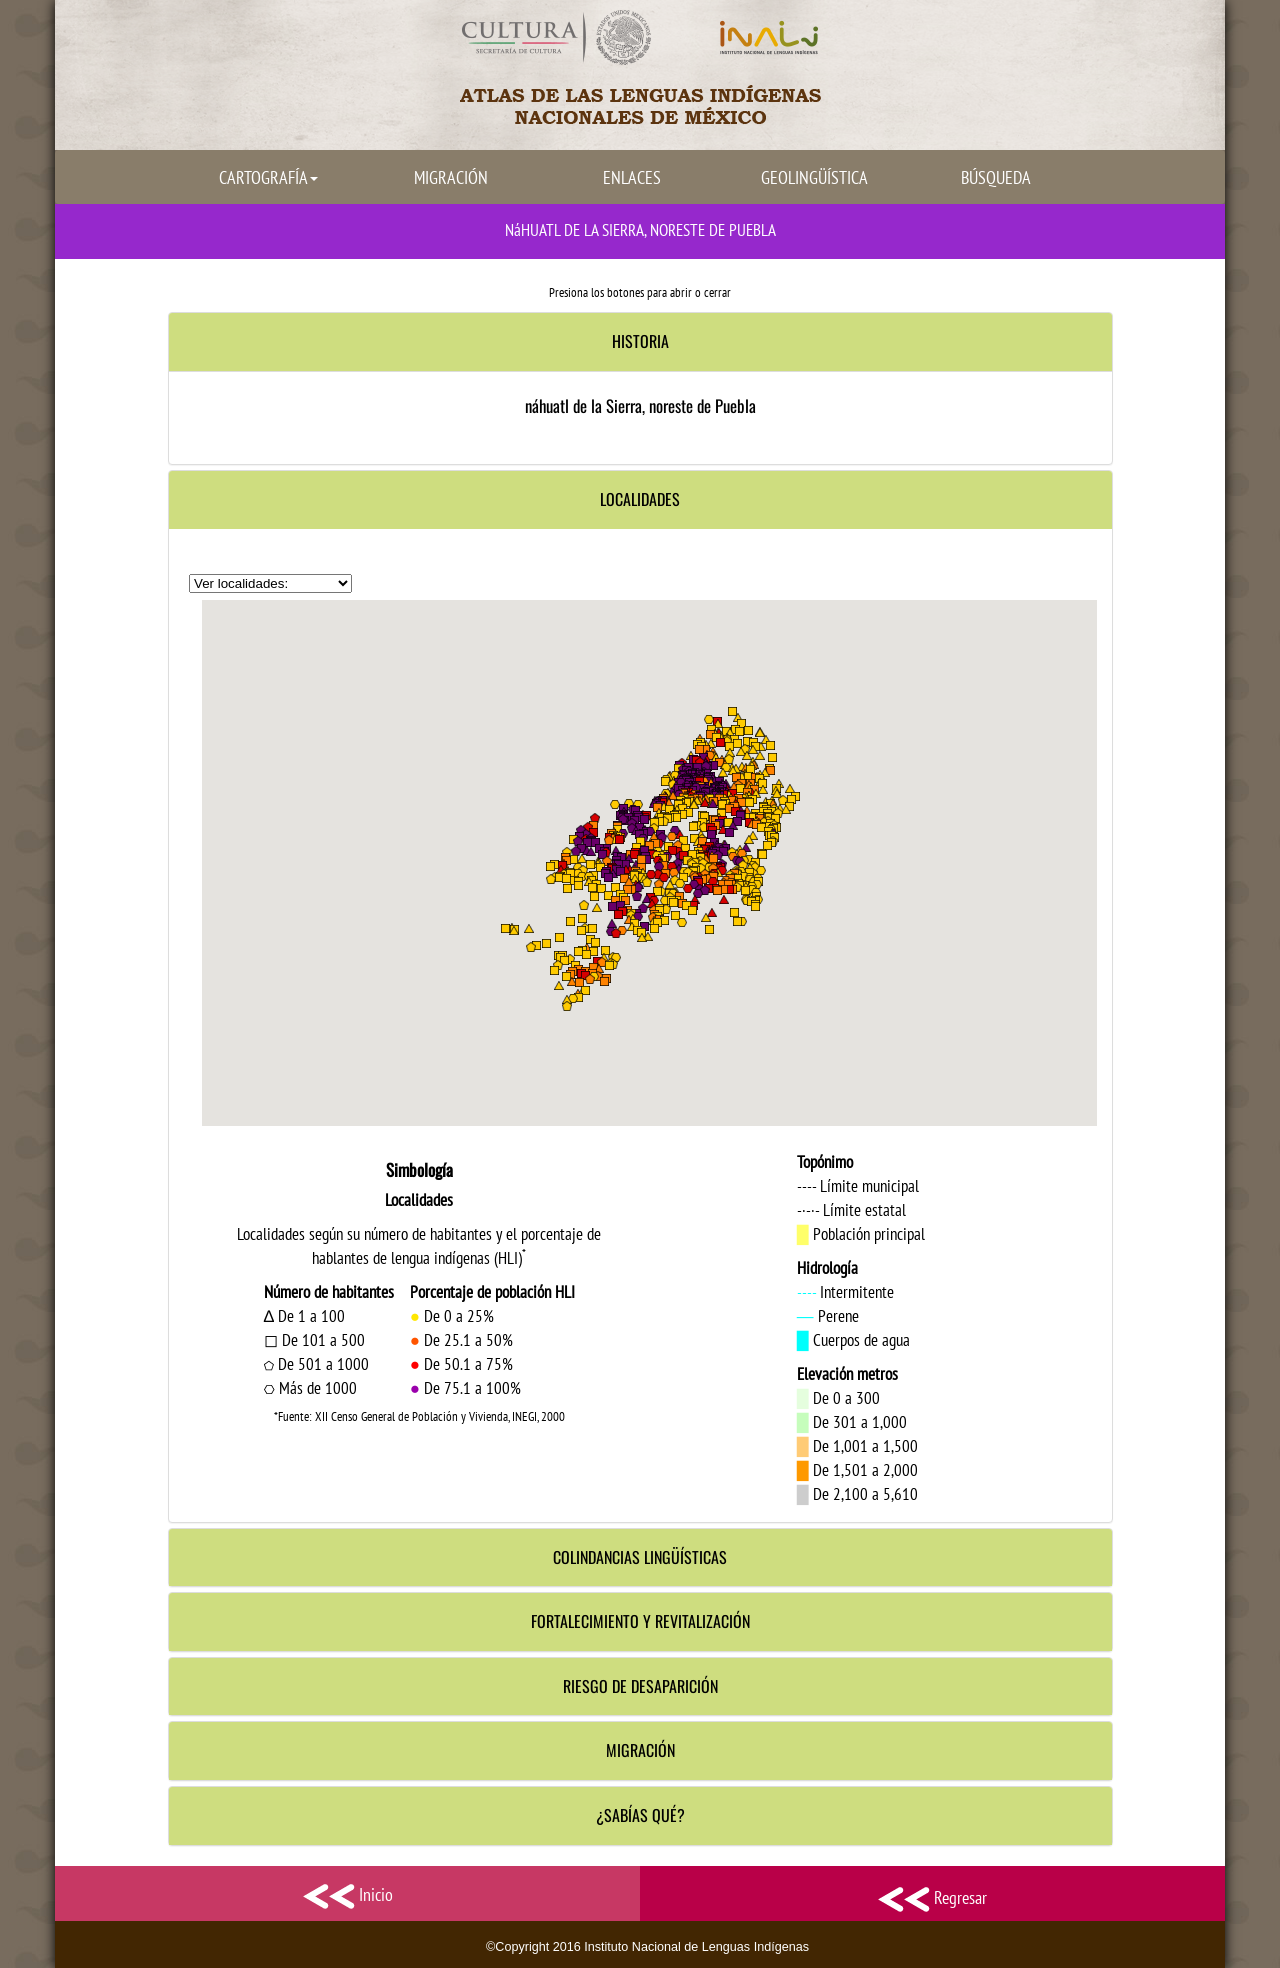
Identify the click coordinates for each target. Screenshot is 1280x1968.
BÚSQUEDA (996, 177)
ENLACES (632, 177)
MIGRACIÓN (451, 177)
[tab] (640, 342)
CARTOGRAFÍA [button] (268, 177)
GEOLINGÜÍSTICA (814, 177)
